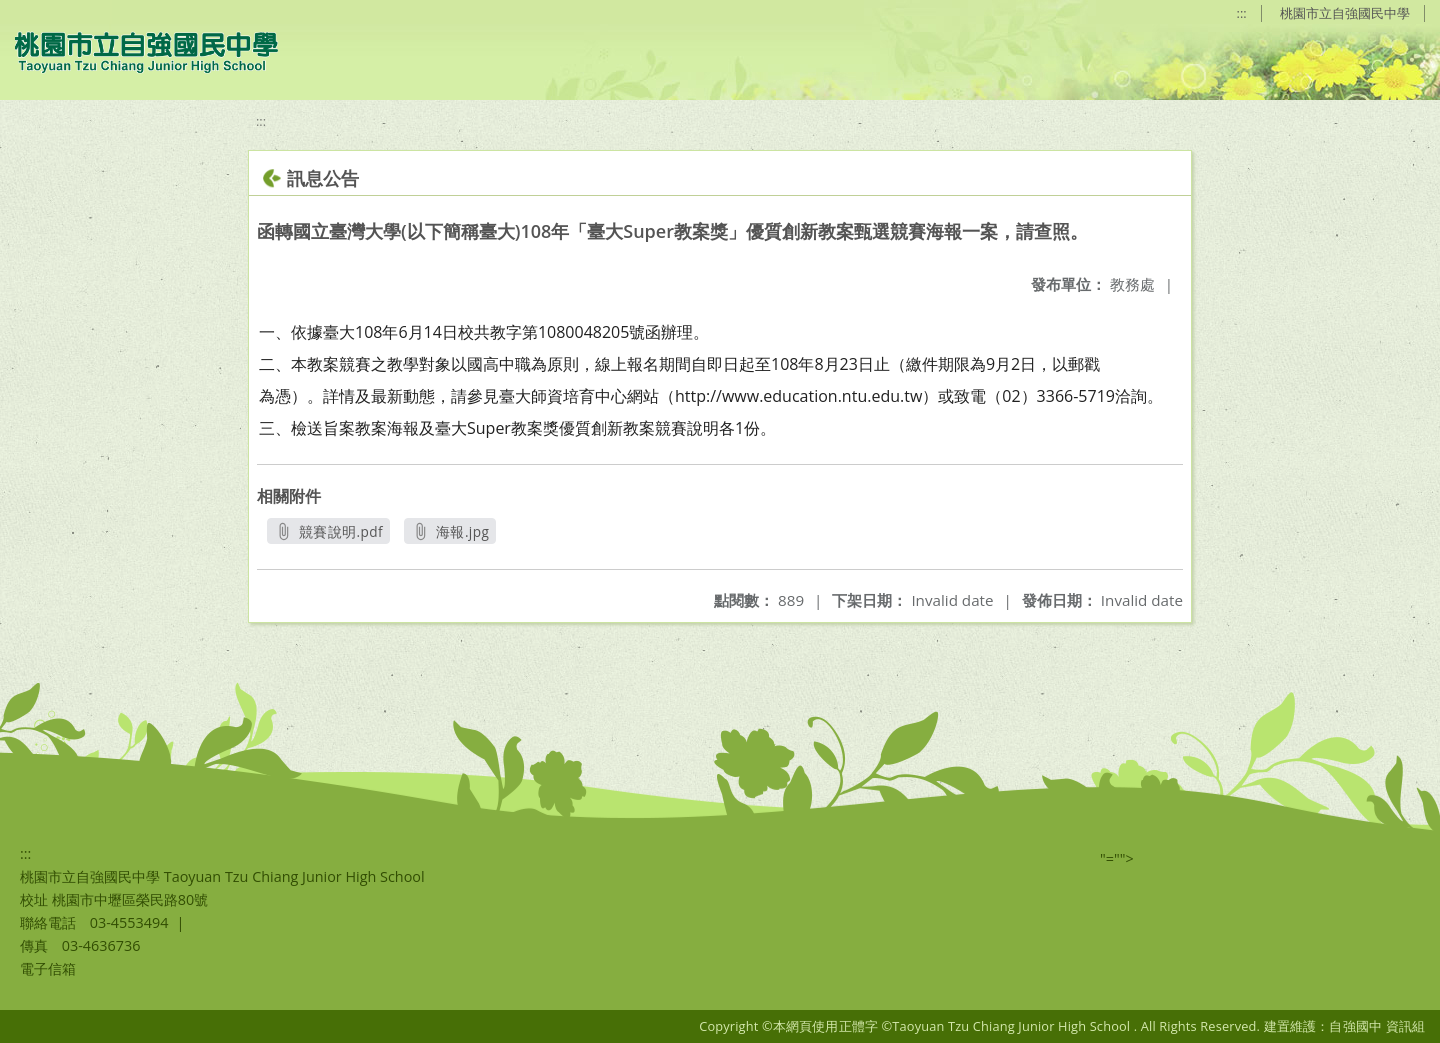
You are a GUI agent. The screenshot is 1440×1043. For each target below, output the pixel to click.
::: (1242, 13)
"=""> (1117, 858)
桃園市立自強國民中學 (1345, 13)
